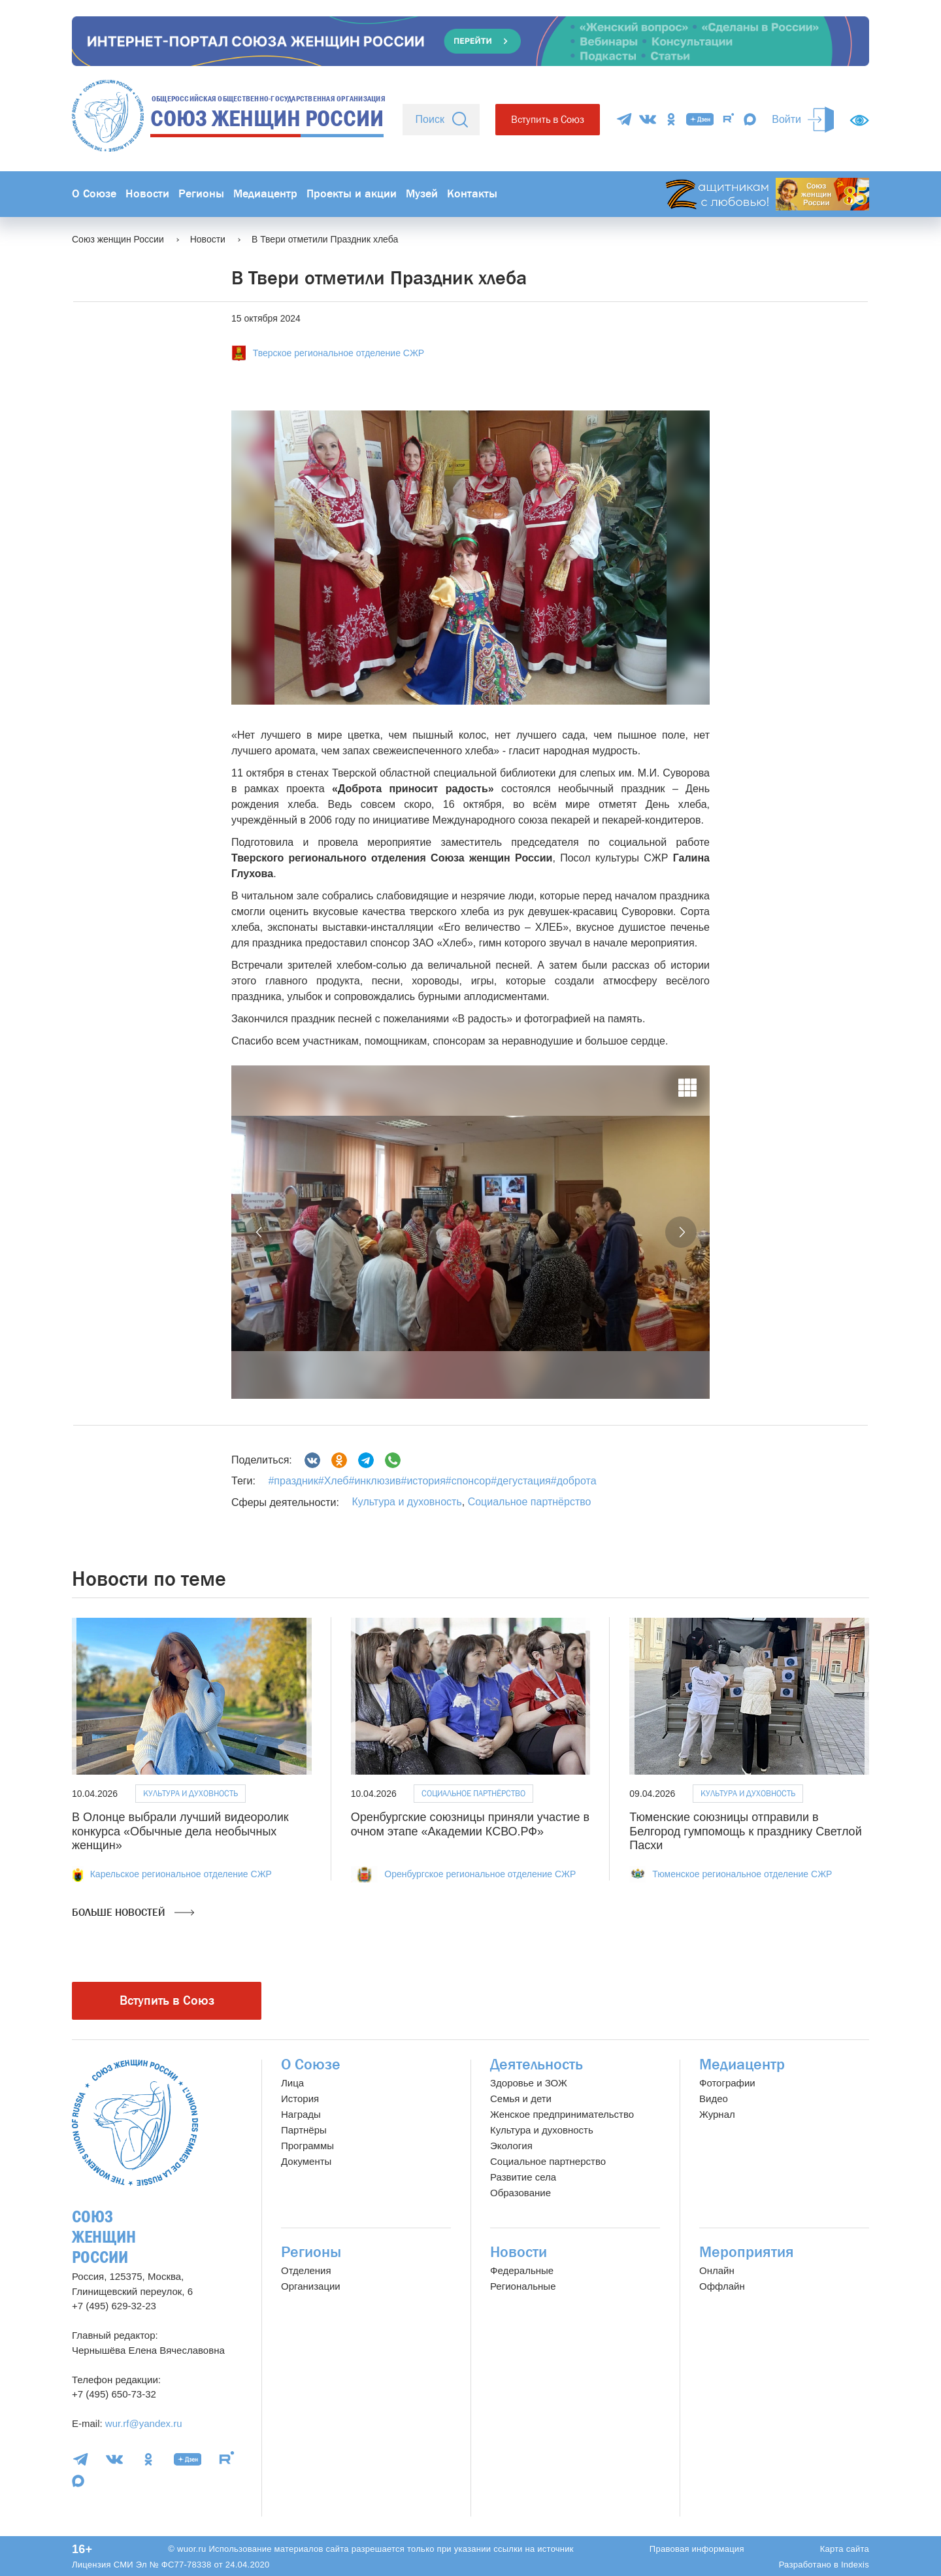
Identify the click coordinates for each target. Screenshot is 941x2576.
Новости (147, 193)
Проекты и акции (351, 193)
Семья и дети (521, 2098)
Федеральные (521, 2270)
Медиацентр (265, 193)
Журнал (717, 2114)
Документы (306, 2161)
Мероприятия (746, 2252)
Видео (713, 2098)
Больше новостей (133, 1912)
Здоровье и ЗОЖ (528, 2082)
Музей (422, 193)
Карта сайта (844, 2549)
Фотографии (727, 2082)
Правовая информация (697, 2549)
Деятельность (536, 2064)
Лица (292, 2082)
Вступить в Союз (547, 119)
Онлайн (717, 2270)
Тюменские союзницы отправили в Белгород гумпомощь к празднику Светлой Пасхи (745, 1831)
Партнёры (304, 2129)
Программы (307, 2145)
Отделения (306, 2270)
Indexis (855, 2564)
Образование (520, 2192)
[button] (260, 1232)
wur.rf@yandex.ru (143, 2423)
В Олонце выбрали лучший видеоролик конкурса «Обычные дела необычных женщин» (180, 1831)
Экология (511, 2145)
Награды (301, 2114)
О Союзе (94, 193)
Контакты (472, 193)
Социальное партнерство (548, 2161)
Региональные (522, 2286)
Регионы (201, 193)
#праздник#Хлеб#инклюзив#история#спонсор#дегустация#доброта (432, 1480)
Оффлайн (722, 2286)
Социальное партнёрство (529, 1501)
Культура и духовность (406, 1501)
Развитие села (523, 2177)
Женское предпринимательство (562, 2114)
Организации (310, 2286)
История (300, 2098)
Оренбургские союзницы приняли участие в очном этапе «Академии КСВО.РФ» (470, 1824)
